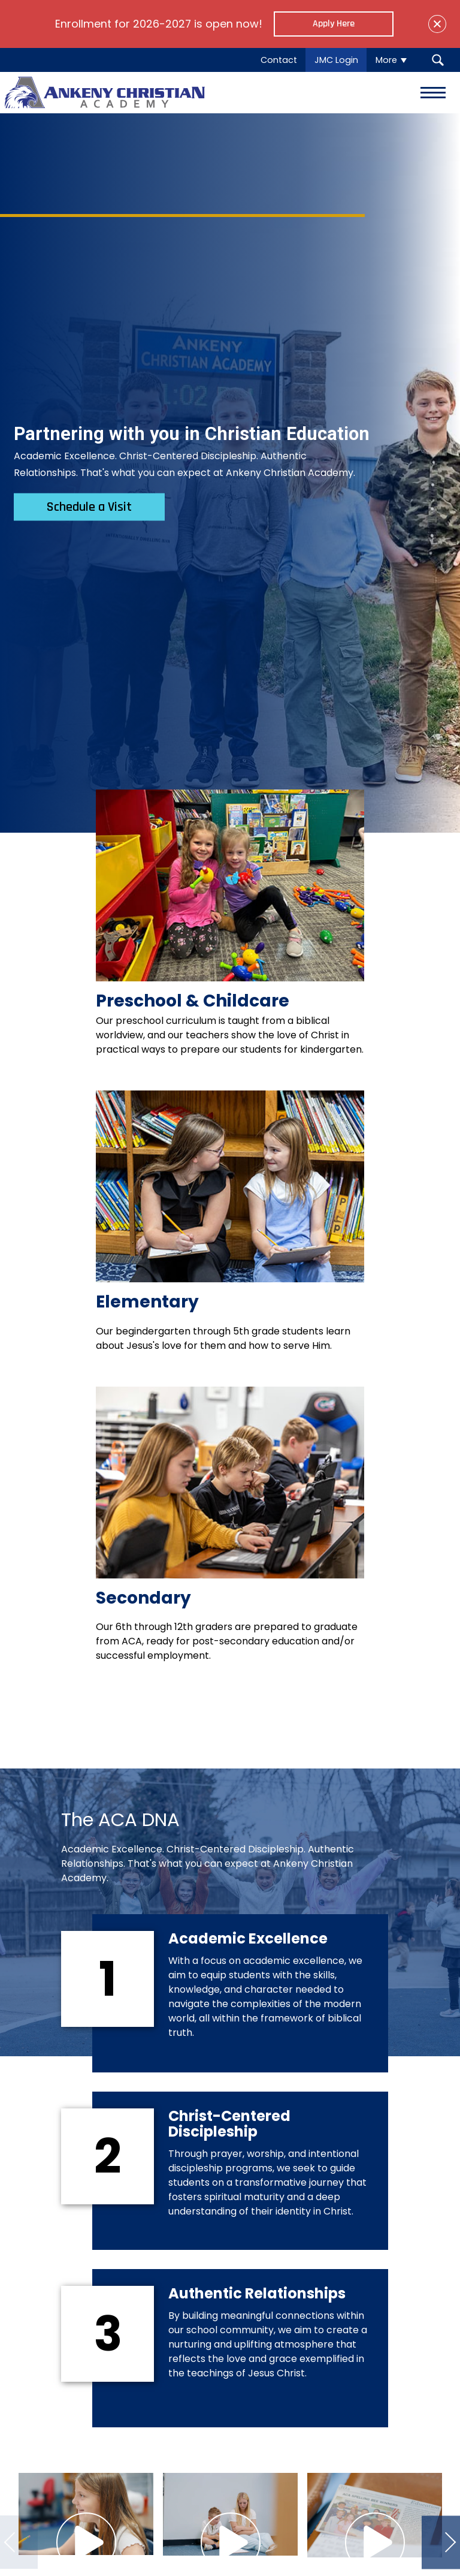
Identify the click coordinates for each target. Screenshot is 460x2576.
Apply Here (334, 23)
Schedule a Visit (89, 507)
